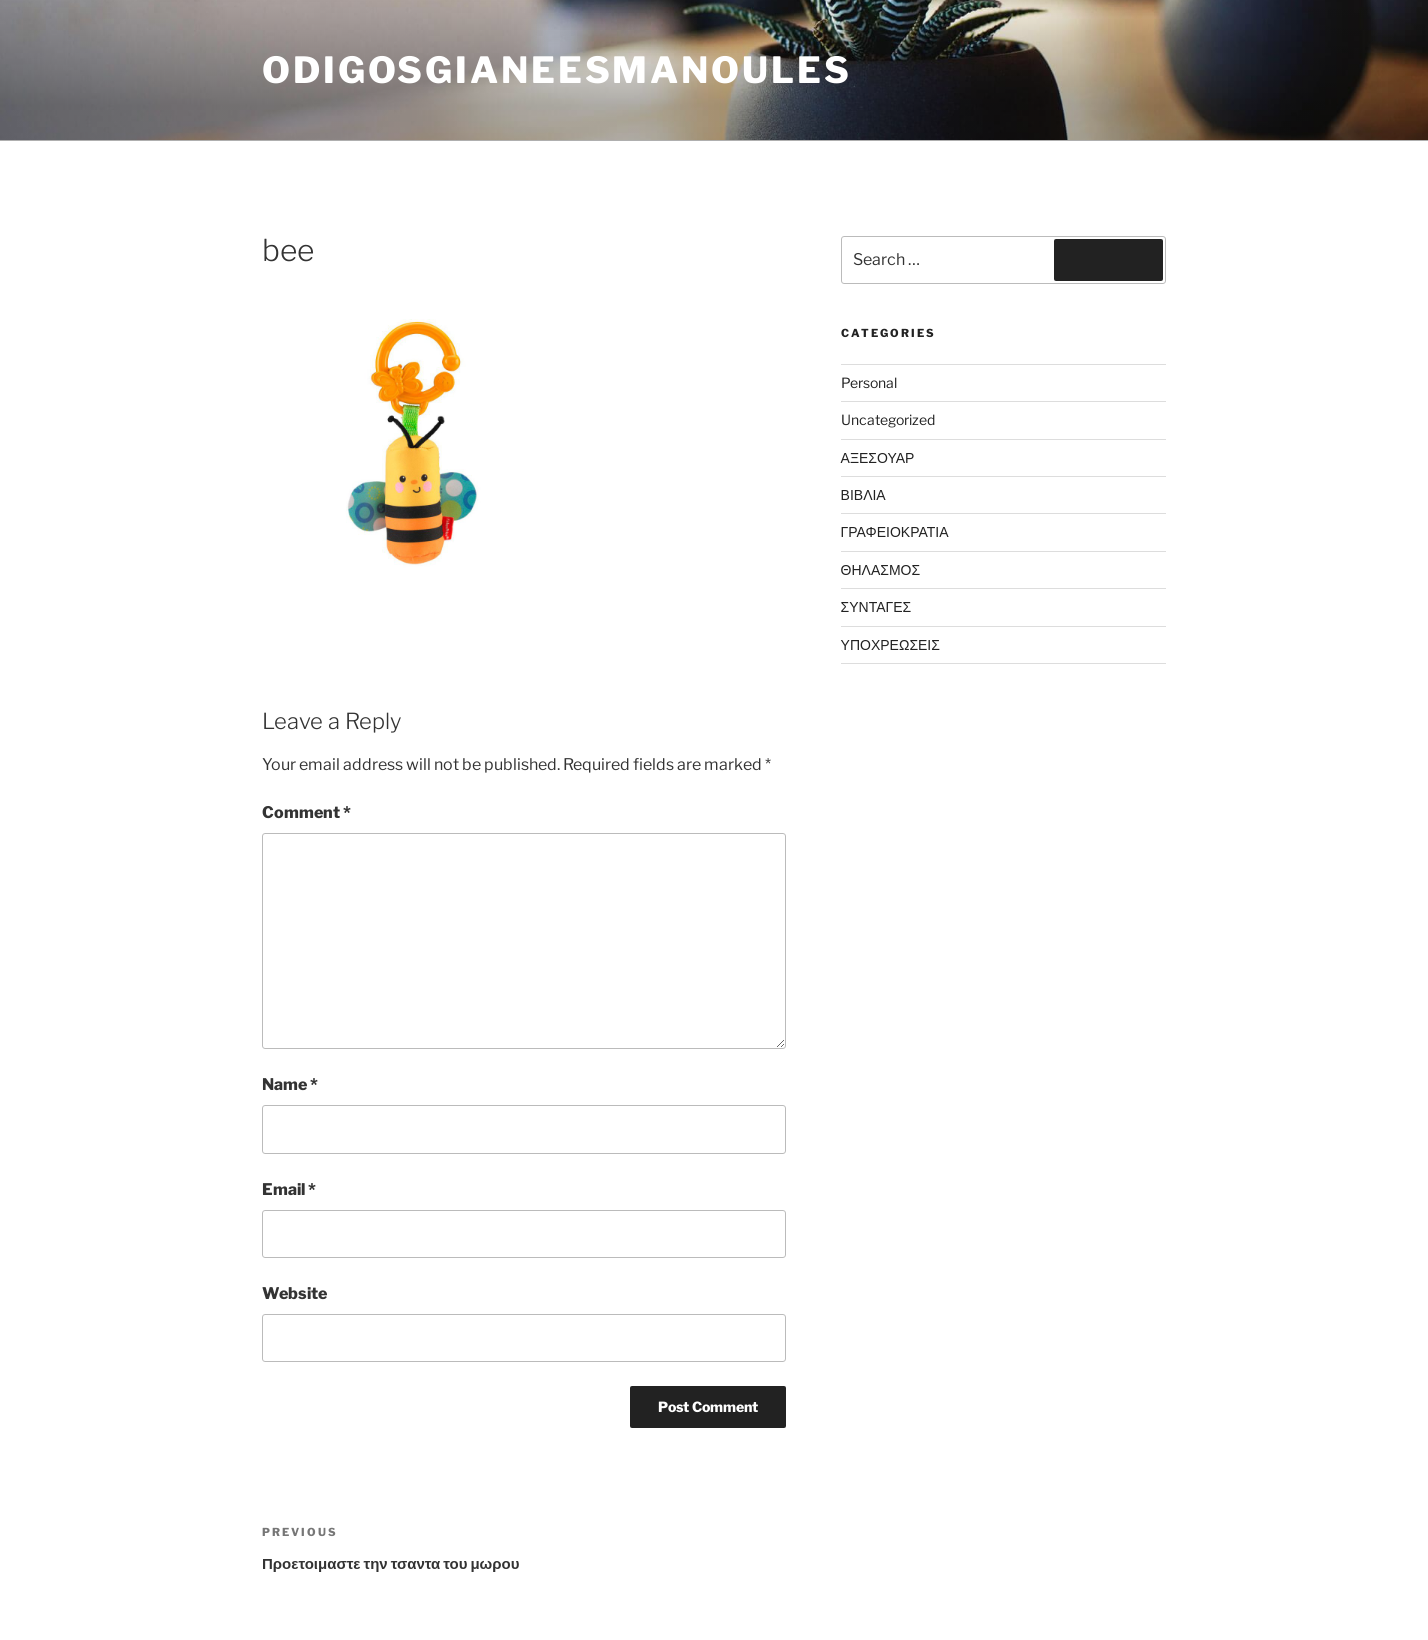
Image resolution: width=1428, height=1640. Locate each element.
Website (294, 1293)
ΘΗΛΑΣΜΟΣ (881, 569)
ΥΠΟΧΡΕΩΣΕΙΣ (890, 644)
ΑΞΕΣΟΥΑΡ (878, 457)
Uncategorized (888, 419)
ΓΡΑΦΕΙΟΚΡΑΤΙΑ (895, 531)
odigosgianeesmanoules (556, 70)
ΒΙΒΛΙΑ (863, 494)
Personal (869, 382)
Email (289, 1189)
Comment (306, 812)
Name (290, 1084)
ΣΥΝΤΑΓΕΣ (876, 606)
